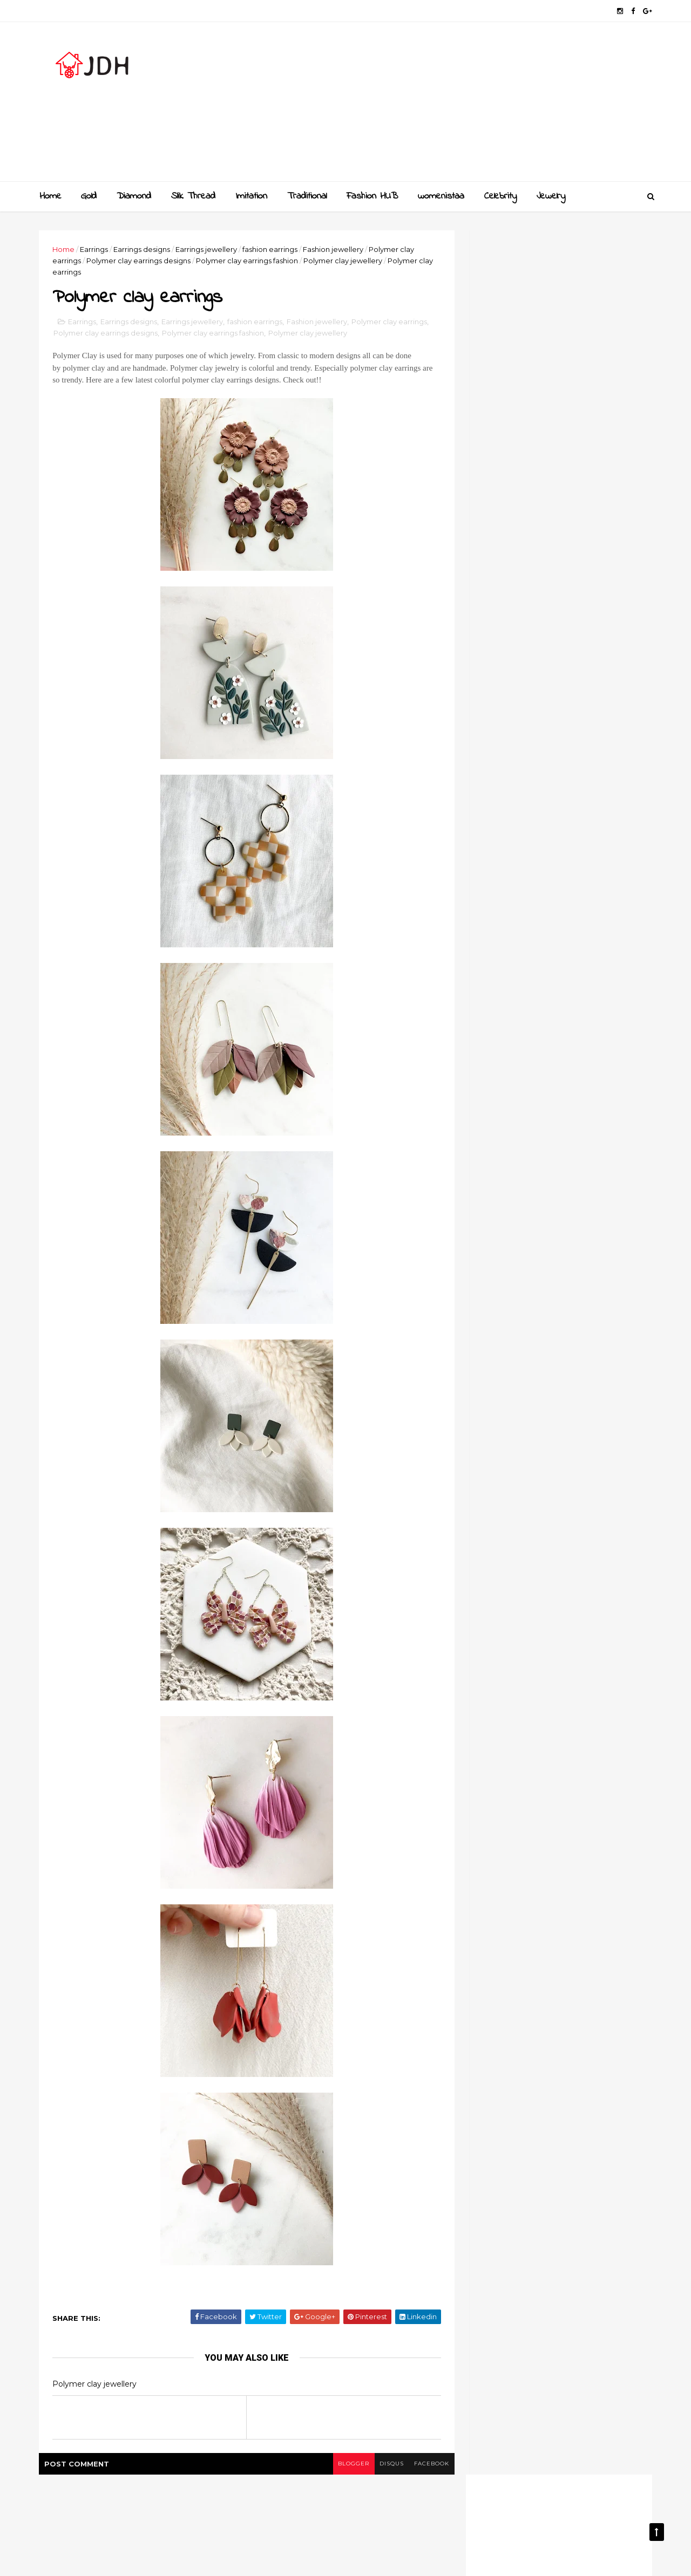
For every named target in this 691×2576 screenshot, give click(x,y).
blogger (346, 2464)
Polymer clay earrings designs (140, 260)
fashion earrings (271, 249)
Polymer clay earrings (391, 322)
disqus (384, 2464)
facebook (425, 2464)
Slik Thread (193, 196)
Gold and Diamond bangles (572, 1069)
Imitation (251, 196)
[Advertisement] (454, 105)
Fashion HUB (372, 196)
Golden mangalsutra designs (574, 1025)
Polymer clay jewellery (344, 260)
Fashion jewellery (334, 249)
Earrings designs (143, 249)
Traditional (307, 196)
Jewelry (551, 196)
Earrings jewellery (208, 249)
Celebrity (500, 196)
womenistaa (441, 196)
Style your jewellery (557, 1156)
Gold (89, 196)
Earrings (96, 249)
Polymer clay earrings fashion (249, 260)
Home (50, 196)
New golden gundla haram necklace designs (571, 1118)
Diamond (134, 196)
